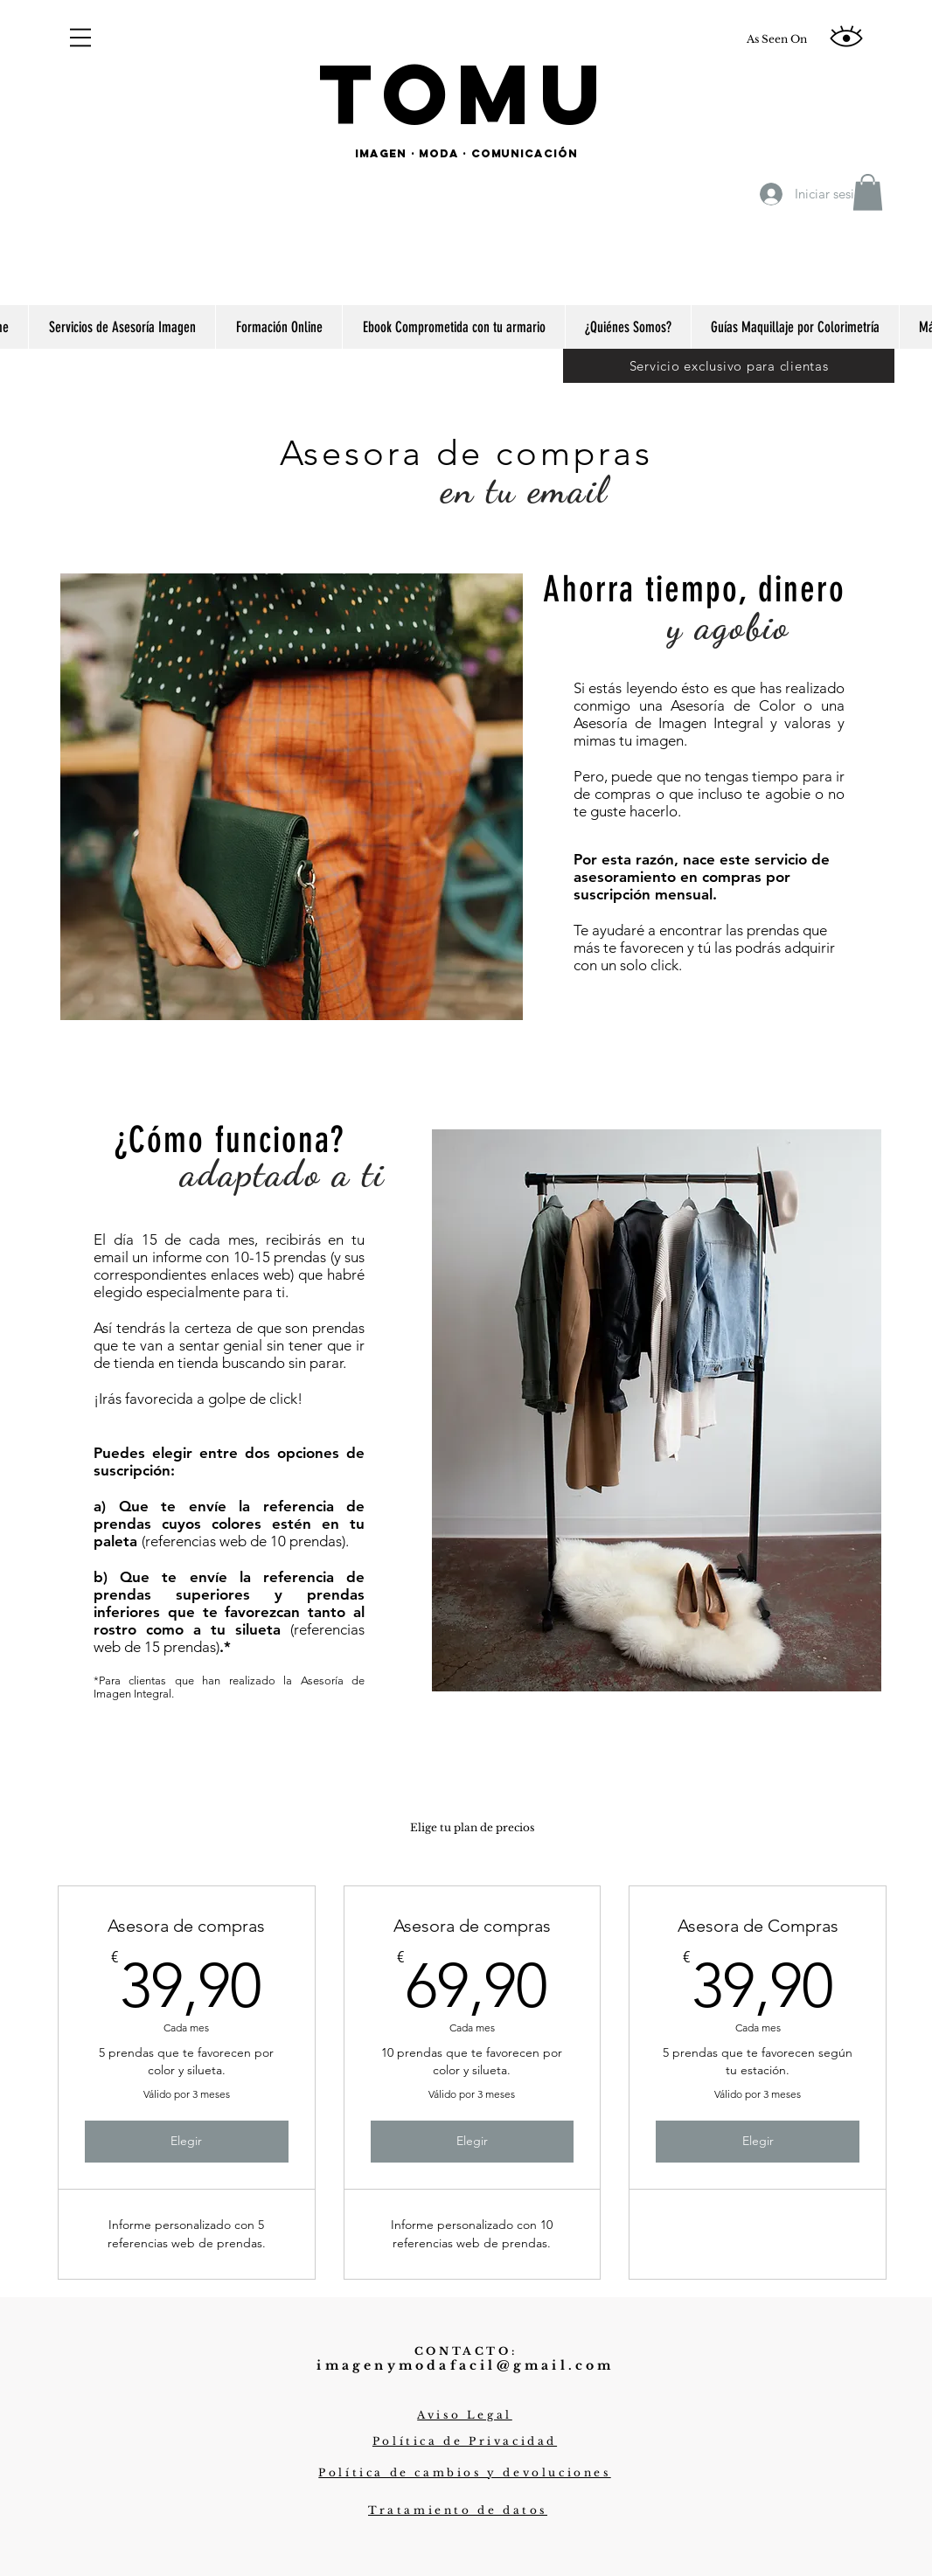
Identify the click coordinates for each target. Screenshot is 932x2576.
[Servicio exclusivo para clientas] (728, 365)
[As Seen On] (776, 39)
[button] (80, 37)
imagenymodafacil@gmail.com (465, 2365)
